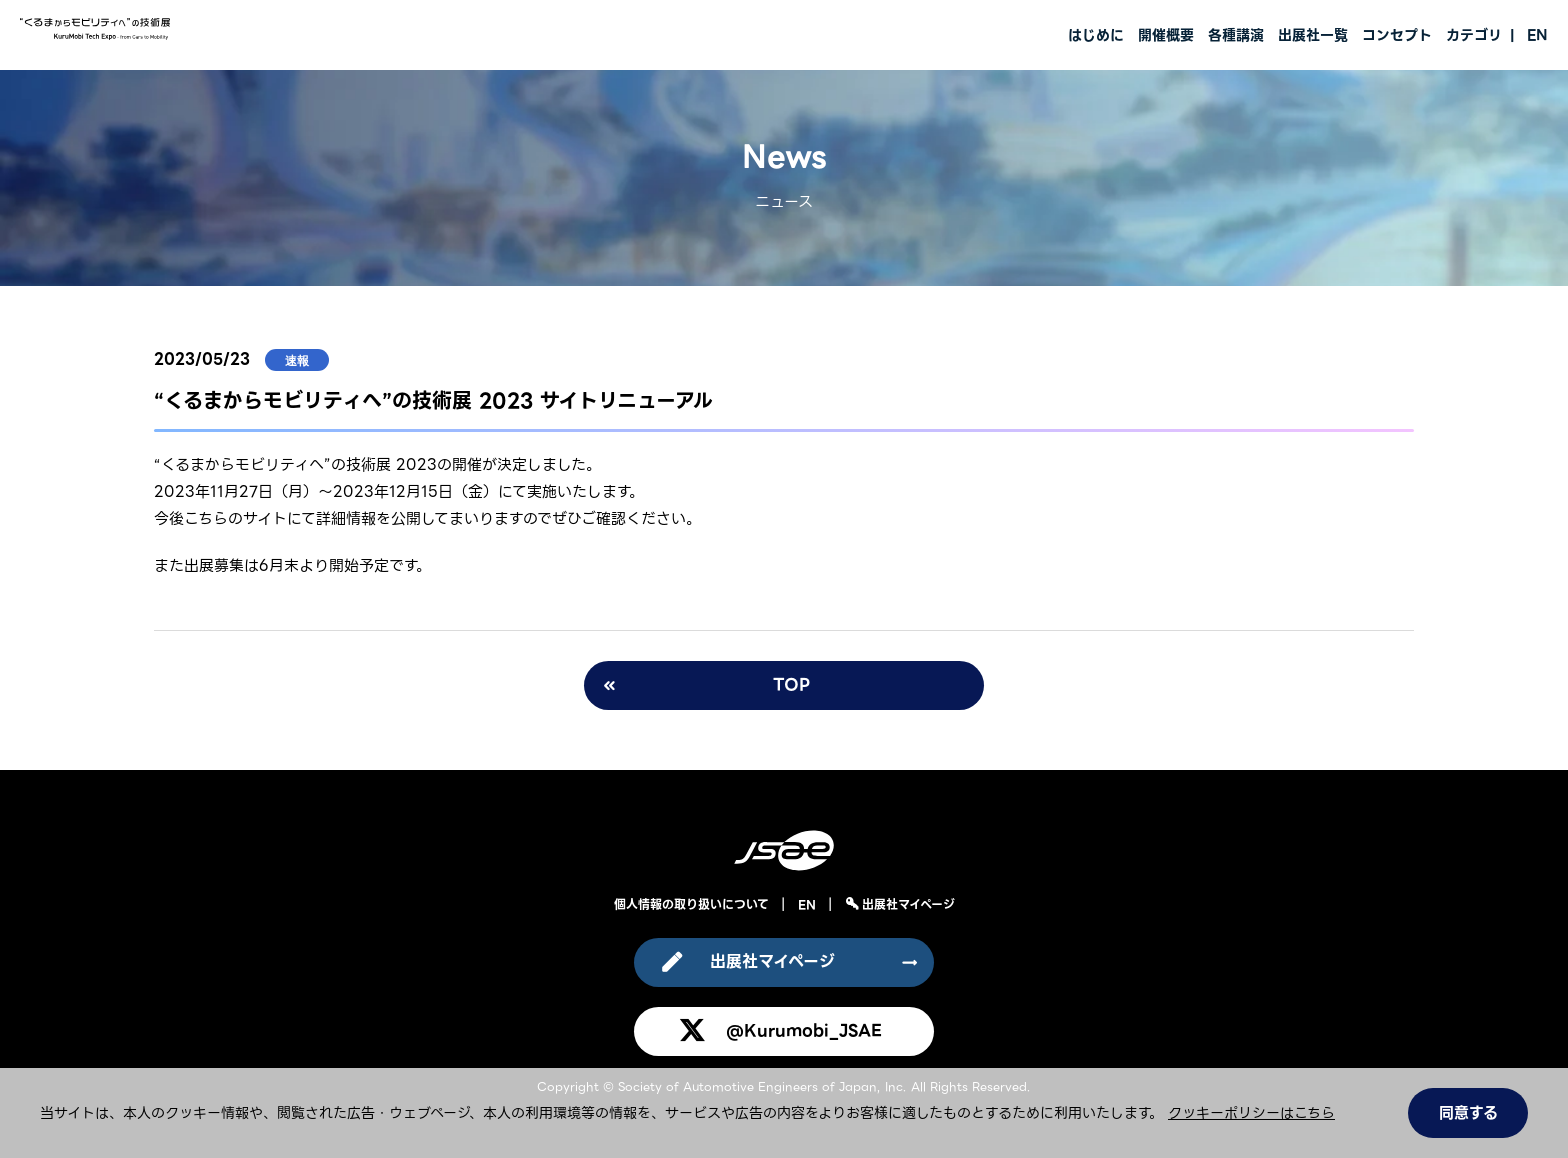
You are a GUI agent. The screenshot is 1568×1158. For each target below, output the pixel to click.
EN (1537, 35)
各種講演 (1236, 35)
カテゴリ (1474, 35)
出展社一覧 (1313, 35)
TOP (791, 684)
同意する (1468, 1113)
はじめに (1096, 35)
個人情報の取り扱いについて (691, 904)
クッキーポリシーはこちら (1251, 1113)
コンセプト (1397, 35)
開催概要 (1166, 35)
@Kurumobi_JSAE (804, 1030)
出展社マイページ (906, 904)
